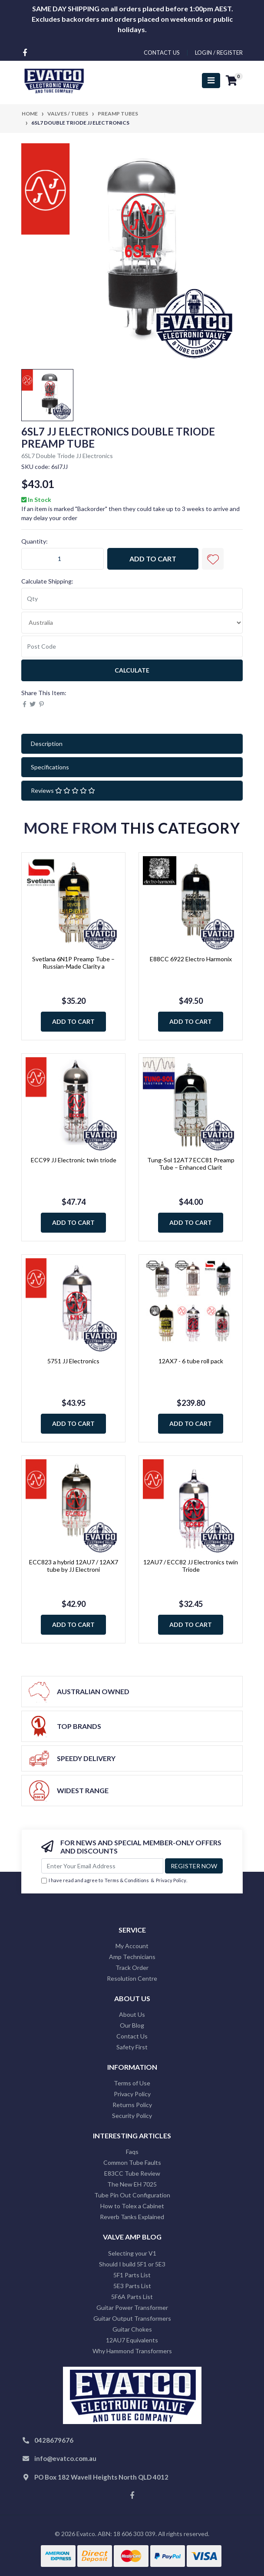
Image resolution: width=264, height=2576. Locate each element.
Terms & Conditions (127, 1880)
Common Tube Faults (132, 2162)
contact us (162, 52)
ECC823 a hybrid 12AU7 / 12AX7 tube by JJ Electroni (73, 1565)
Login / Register (219, 52)
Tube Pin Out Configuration (132, 2195)
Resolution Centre (132, 1978)
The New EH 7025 (132, 2184)
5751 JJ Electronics (73, 1361)
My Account (132, 1945)
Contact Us (132, 2036)
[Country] (132, 622)
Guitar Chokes (132, 2329)
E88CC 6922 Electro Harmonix (191, 959)
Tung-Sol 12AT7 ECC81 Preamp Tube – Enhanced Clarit (190, 1163)
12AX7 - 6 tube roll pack (190, 1361)
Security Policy (132, 2115)
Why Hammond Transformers (132, 2351)
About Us (132, 2014)
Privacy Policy (171, 1880)
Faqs (132, 2151)
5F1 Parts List (132, 2275)
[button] (213, 559)
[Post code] (132, 646)
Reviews (63, 790)
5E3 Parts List (132, 2285)
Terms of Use (132, 2083)
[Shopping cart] (231, 81)
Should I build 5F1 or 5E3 (132, 2264)
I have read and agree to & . (114, 1880)
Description (47, 743)
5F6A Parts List (132, 2296)
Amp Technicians (132, 1956)
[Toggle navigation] (211, 80)
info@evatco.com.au (65, 2458)
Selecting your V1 (132, 2253)
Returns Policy (132, 2104)
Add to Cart (152, 558)
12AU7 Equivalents (132, 2340)
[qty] (132, 599)
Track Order (132, 1967)
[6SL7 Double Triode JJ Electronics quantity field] (62, 559)
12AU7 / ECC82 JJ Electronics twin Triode (190, 1565)
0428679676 (53, 2440)
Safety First (132, 2047)
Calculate (132, 670)
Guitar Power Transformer (132, 2307)
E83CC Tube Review (132, 2173)
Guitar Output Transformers (132, 2318)
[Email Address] (102, 1865)
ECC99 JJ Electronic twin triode (73, 1160)
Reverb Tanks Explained (132, 2216)
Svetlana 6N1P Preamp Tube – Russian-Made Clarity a (73, 962)
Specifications (50, 767)
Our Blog (132, 2025)
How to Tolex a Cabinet (132, 2206)
